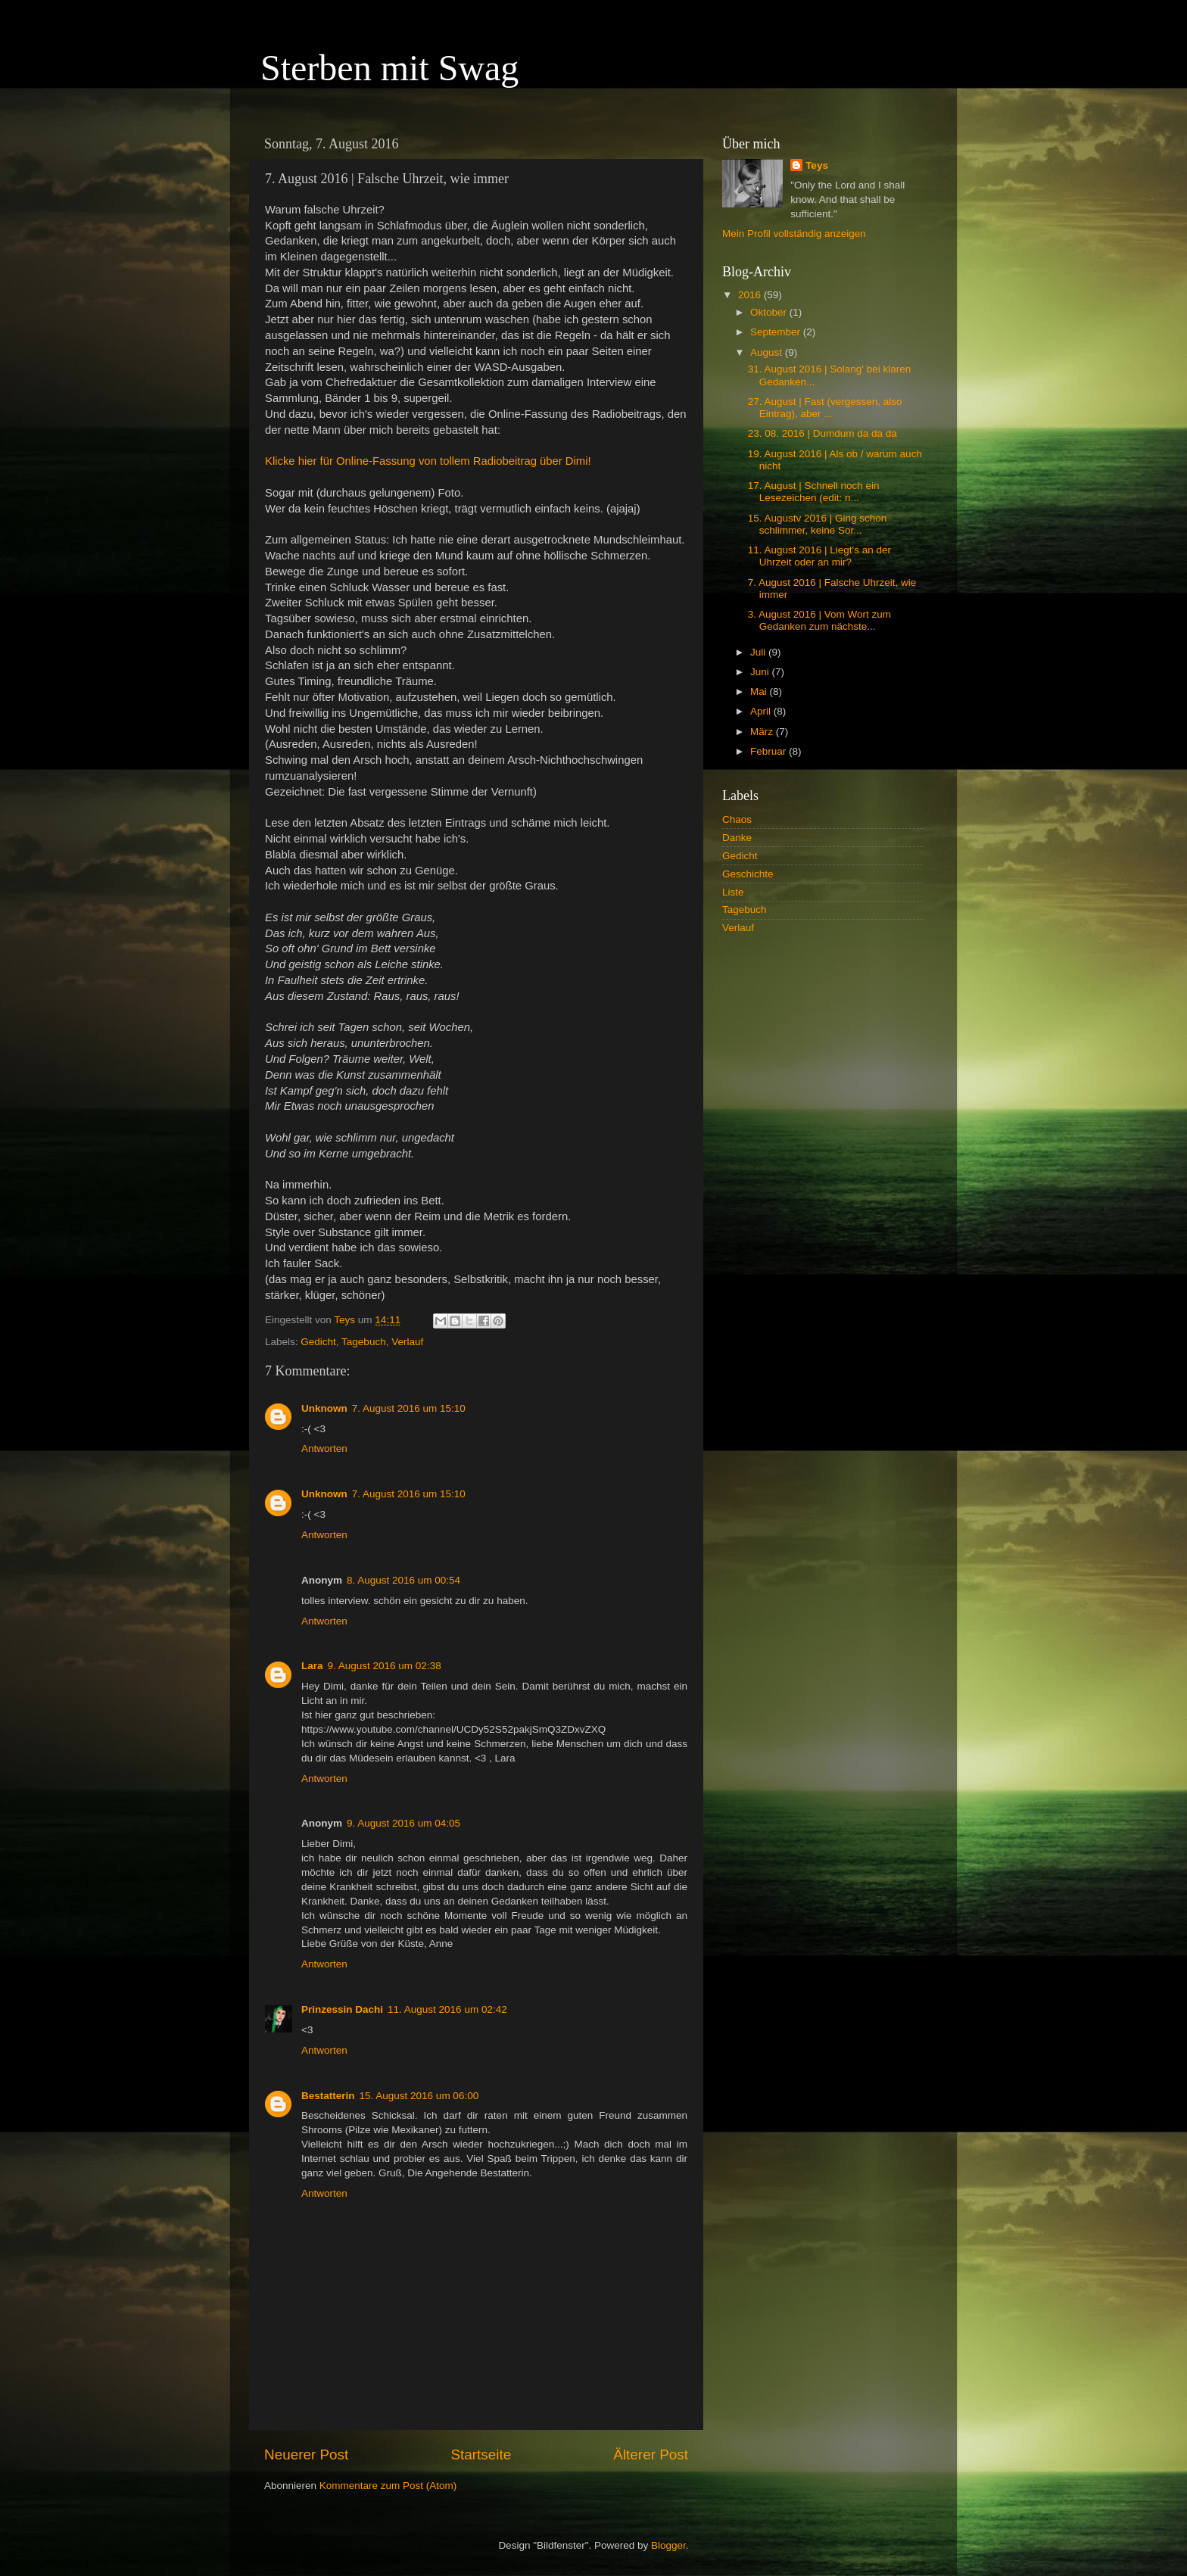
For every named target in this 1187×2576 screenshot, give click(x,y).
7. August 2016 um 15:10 (409, 1408)
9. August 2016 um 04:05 (403, 1823)
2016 (751, 295)
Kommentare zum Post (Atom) (388, 2485)
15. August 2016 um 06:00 (419, 2095)
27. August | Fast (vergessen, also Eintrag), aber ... (825, 407)
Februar (769, 751)
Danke (737, 837)
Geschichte (748, 874)
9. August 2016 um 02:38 (384, 1665)
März (763, 731)
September (776, 332)
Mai (760, 691)
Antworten (324, 1448)
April (762, 711)
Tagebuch (363, 1341)
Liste (733, 892)
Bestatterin (328, 2095)
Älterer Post (650, 2454)
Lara (312, 1665)
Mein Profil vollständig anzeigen (794, 233)
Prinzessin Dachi (342, 2009)
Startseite (480, 2454)
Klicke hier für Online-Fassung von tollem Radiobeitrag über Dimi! (428, 461)
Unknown (324, 1408)
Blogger (668, 2545)
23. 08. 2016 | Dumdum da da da (822, 433)
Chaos (737, 819)
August (767, 352)
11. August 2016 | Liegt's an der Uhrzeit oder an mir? (819, 556)
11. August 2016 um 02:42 (447, 2009)
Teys (816, 165)
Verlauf (407, 1341)
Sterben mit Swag (389, 68)
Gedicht (318, 1341)
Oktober (770, 312)
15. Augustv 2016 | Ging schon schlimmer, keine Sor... (817, 524)
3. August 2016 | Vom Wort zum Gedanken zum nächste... (819, 620)
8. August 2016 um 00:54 (403, 1580)
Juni (761, 671)
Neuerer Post (306, 2454)
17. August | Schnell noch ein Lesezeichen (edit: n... (814, 491)
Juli (759, 652)
